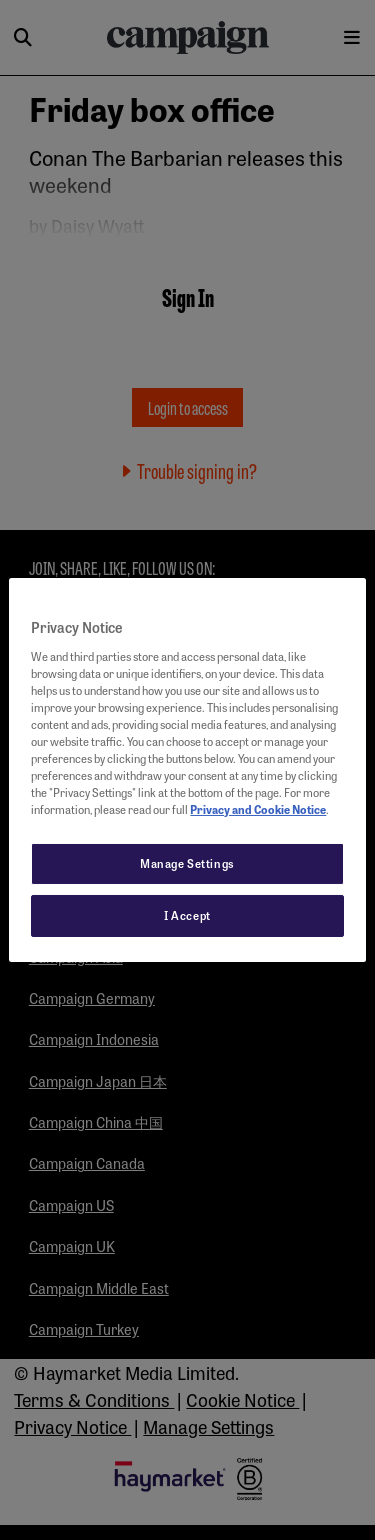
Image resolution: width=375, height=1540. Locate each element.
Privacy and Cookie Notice (258, 809)
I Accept (187, 915)
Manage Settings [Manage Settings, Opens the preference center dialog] (187, 863)
